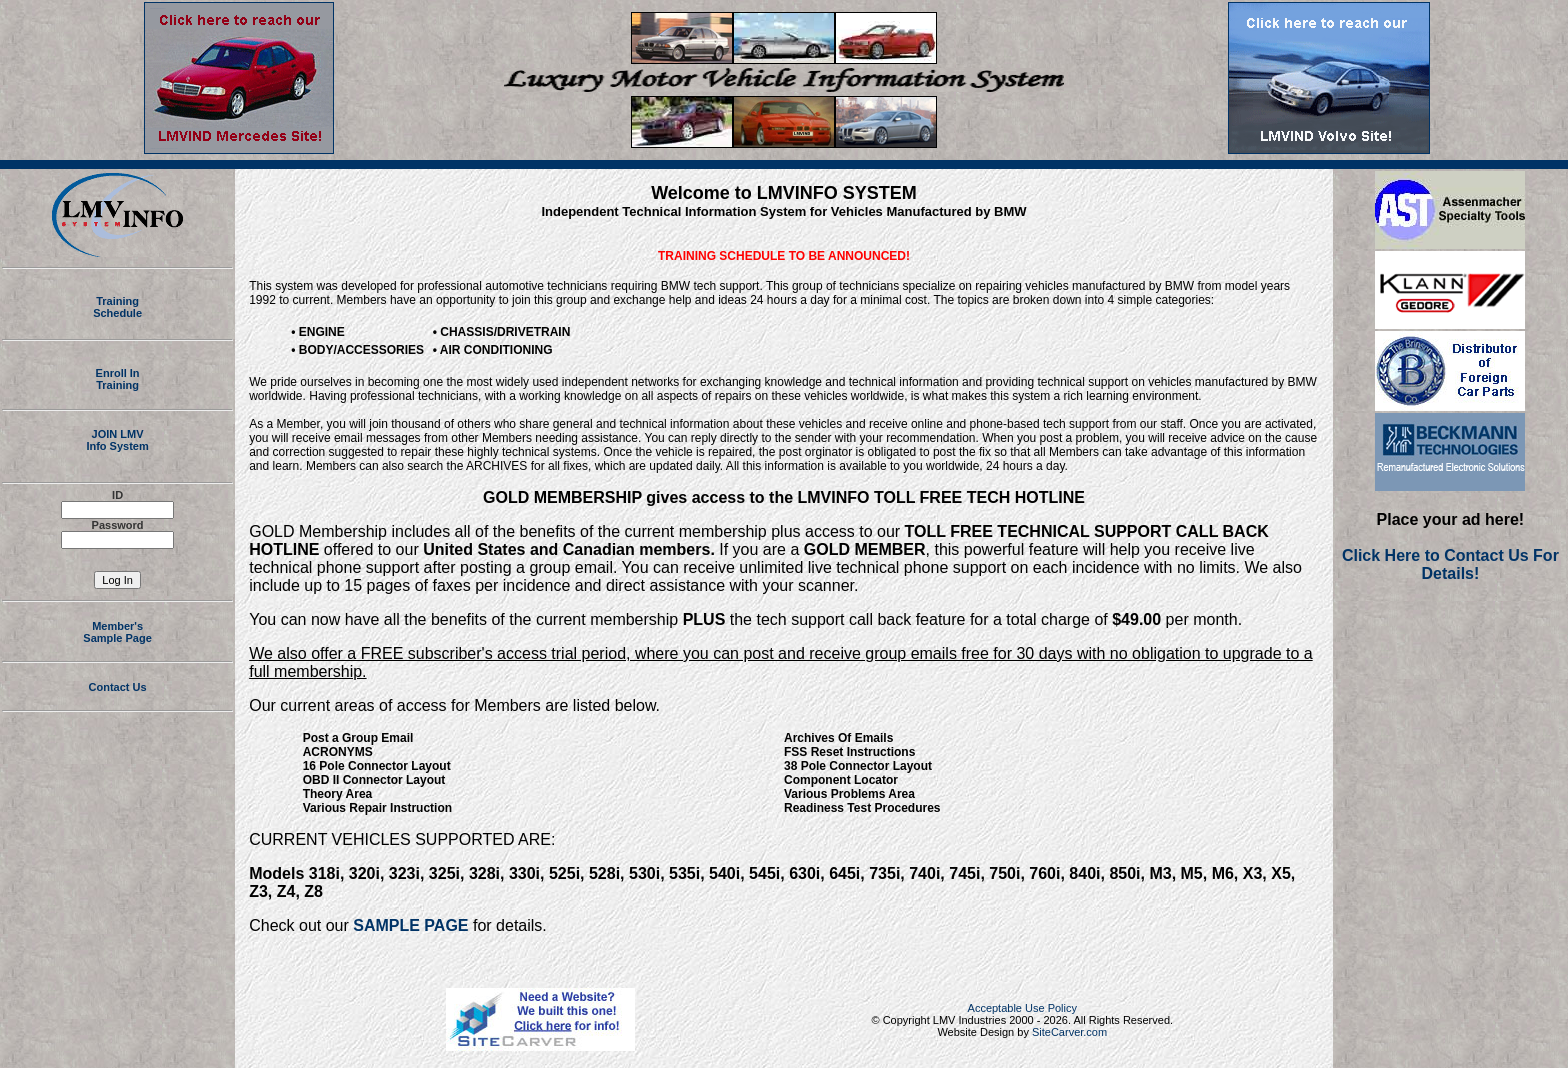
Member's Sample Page (117, 638)
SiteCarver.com (1069, 1032)
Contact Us (118, 693)
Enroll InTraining (118, 379)
